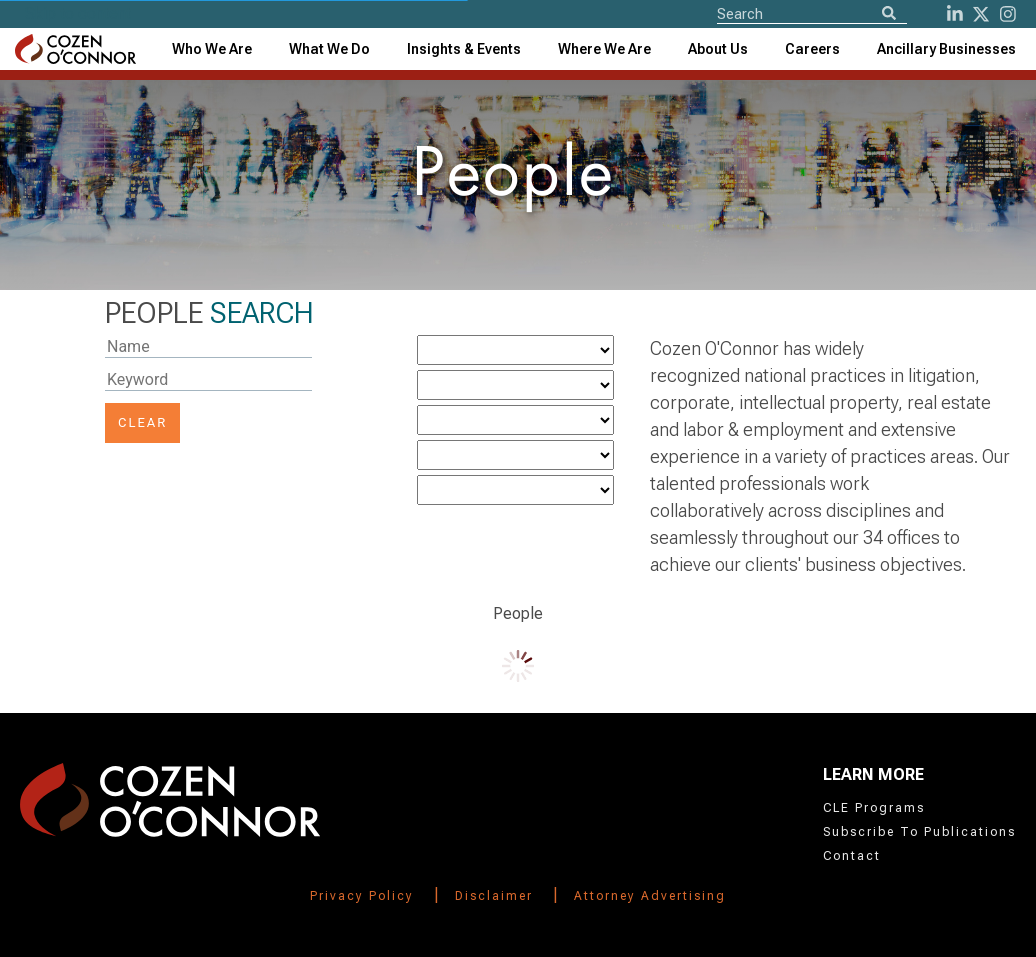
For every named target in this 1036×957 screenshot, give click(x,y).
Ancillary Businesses (946, 49)
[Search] (889, 14)
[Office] (515, 420)
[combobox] (464, 49)
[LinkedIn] (955, 14)
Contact (852, 856)
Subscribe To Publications (919, 832)
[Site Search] (812, 13)
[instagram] (1008, 14)
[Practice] (515, 350)
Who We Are (212, 49)
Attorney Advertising (650, 896)
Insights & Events (464, 49)
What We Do (329, 49)
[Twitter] (981, 14)
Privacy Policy (362, 896)
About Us (718, 49)
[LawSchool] (515, 455)
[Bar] (515, 490)
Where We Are (604, 49)
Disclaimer (494, 896)
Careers (812, 49)
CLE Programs (874, 808)
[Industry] (515, 385)
